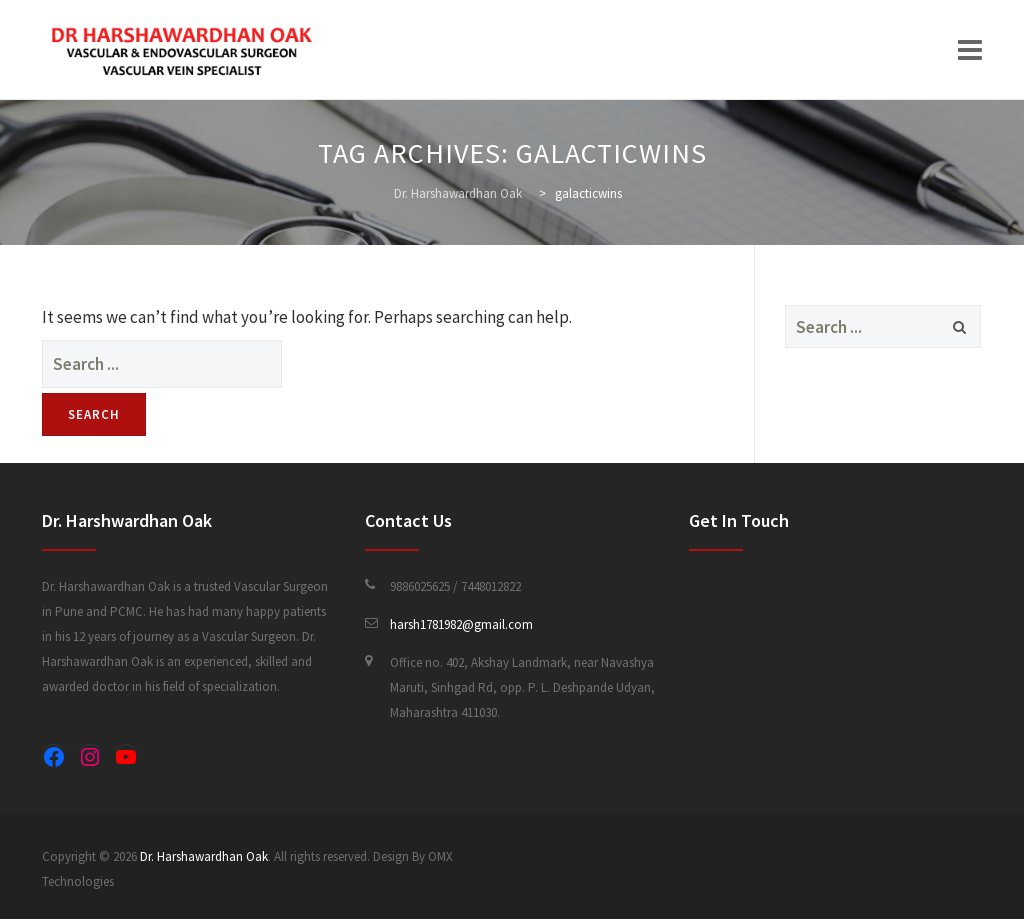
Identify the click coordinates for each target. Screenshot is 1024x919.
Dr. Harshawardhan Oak (204, 856)
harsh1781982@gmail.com (461, 624)
